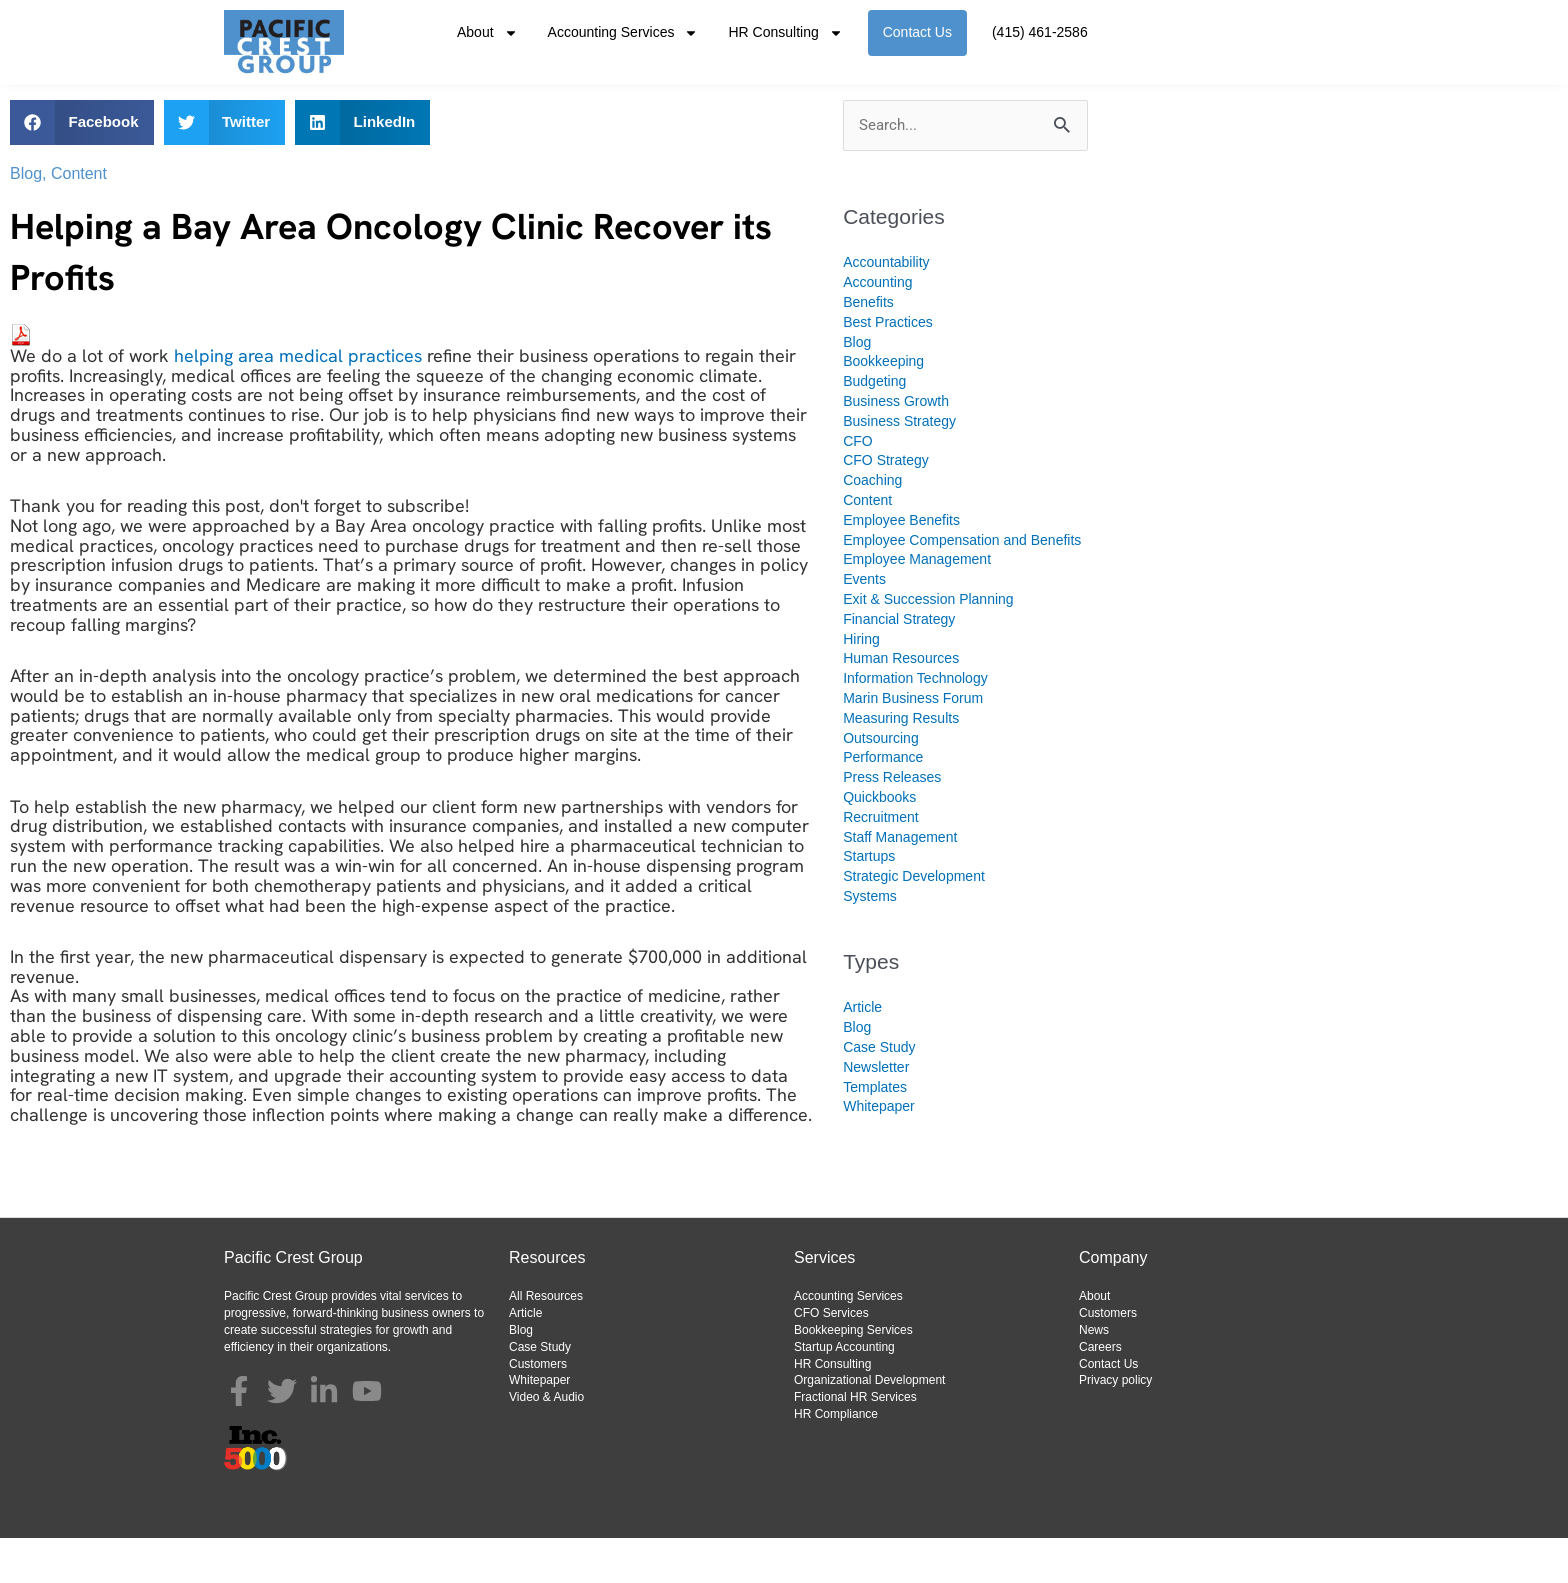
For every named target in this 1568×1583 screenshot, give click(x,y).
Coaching (872, 525)
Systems (870, 941)
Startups (869, 901)
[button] (82, 167)
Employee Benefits (901, 565)
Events (864, 624)
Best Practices (887, 367)
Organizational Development (869, 1425)
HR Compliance (836, 1459)
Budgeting (874, 426)
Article (862, 1052)
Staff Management (900, 882)
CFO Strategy (886, 505)
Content (79, 218)
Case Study (879, 1092)
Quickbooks (879, 842)
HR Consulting (785, 33)
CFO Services (831, 1358)
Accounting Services (623, 33)
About (487, 33)
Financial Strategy (899, 664)
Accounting (877, 327)
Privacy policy (1115, 1425)
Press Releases (892, 822)
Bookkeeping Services (853, 1375)
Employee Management (917, 604)
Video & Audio (546, 1442)
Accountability (886, 307)
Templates (875, 1132)
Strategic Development (914, 921)
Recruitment (880, 862)
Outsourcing (880, 783)
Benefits (868, 347)
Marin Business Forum (913, 743)
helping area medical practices (300, 400)
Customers (538, 1409)
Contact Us (917, 32)
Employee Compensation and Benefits (962, 585)
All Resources (546, 1341)
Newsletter (876, 1112)
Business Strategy (899, 466)
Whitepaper (879, 1151)
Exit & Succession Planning (928, 644)
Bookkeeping (883, 406)
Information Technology (915, 723)
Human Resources (901, 703)
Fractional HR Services (855, 1442)
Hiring (861, 684)
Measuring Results (901, 763)
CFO (858, 486)
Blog (26, 218)
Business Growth (896, 446)
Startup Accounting (844, 1392)
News (1094, 1375)
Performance (883, 802)
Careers (1100, 1392)
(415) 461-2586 (1040, 32)
